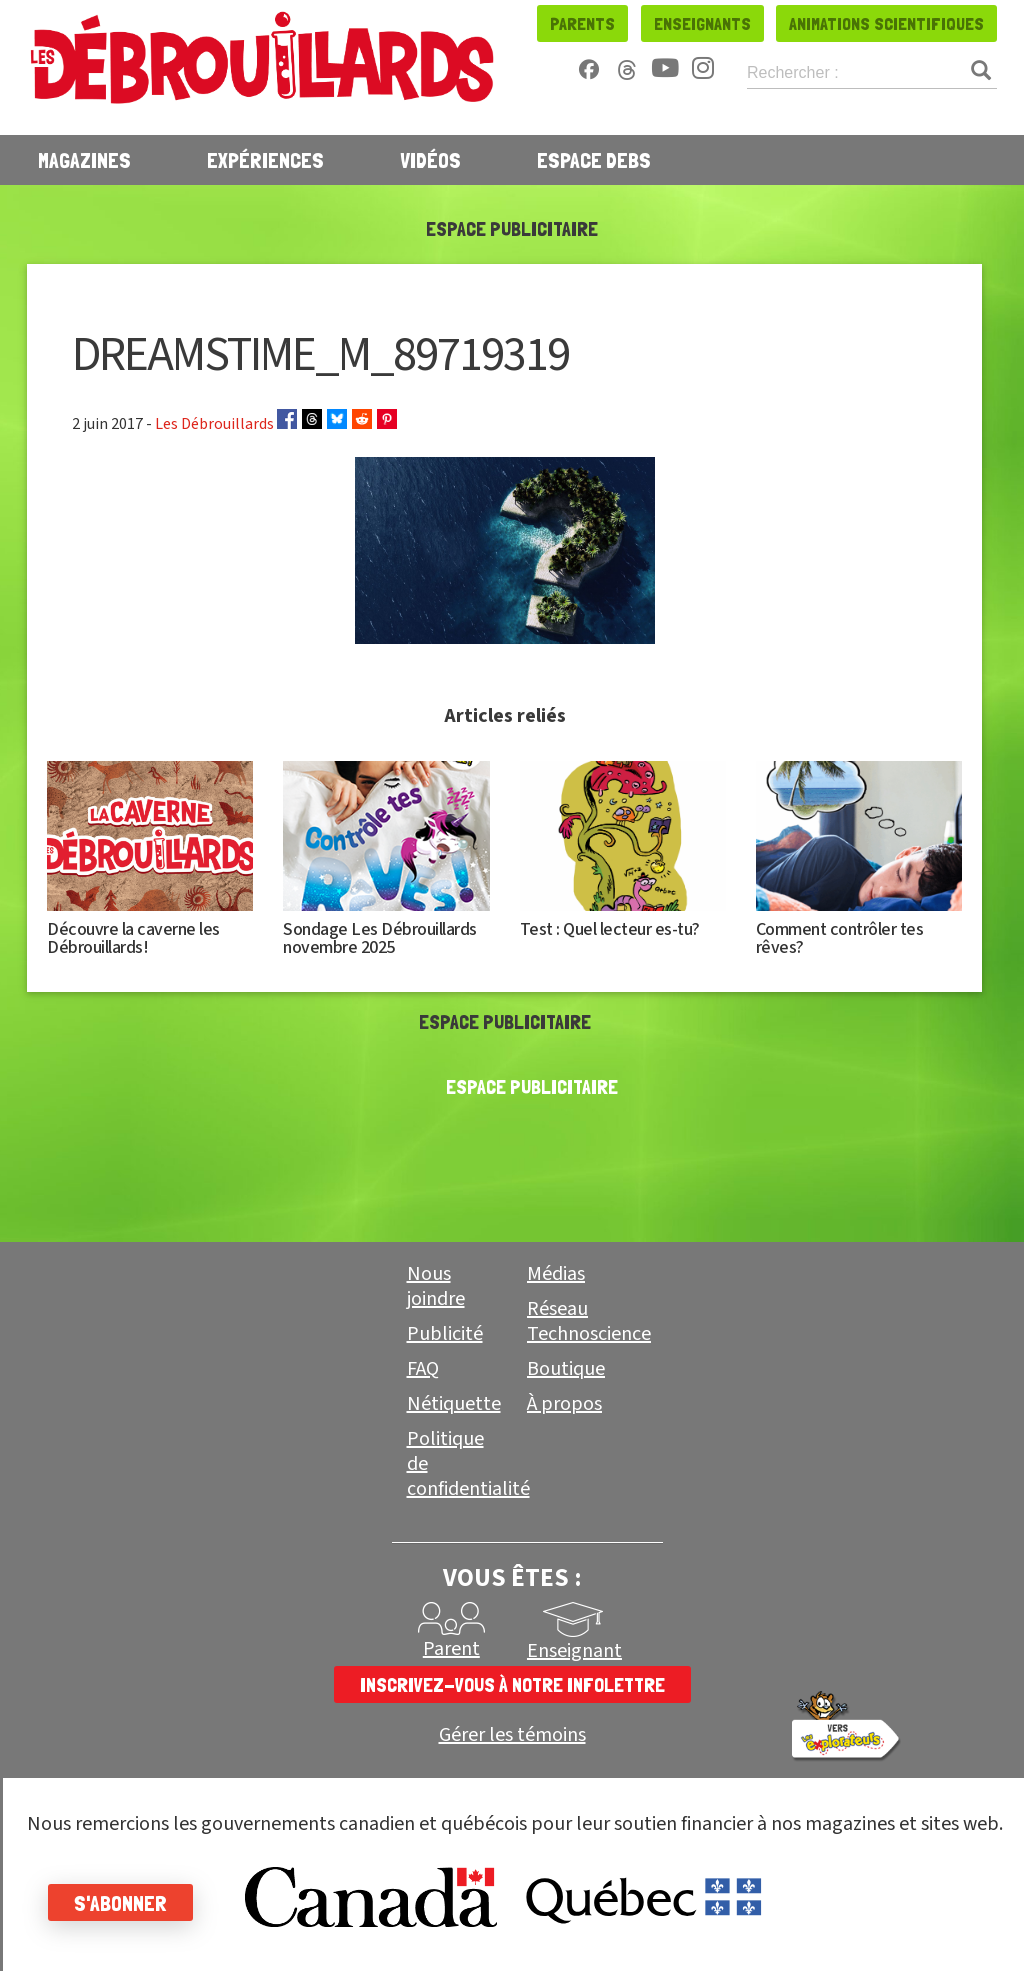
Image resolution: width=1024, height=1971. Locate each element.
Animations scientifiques (886, 23)
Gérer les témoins (512, 1735)
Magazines (84, 160)
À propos (564, 1404)
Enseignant (574, 1651)
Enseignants (702, 23)
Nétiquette (454, 1404)
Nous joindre (436, 1286)
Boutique (566, 1369)
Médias (556, 1274)
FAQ (423, 1369)
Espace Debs (594, 160)
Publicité (445, 1334)
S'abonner (122, 1903)
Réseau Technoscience (589, 1321)
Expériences (265, 160)
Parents (582, 23)
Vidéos (430, 160)
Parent (451, 1649)
